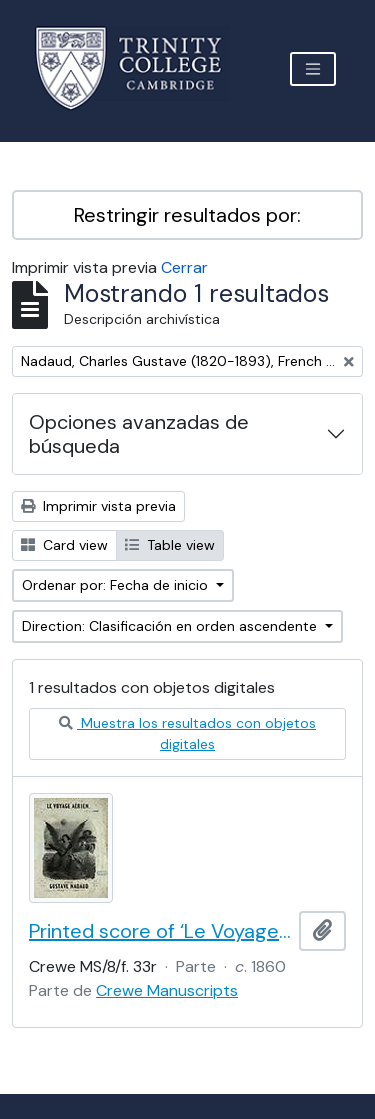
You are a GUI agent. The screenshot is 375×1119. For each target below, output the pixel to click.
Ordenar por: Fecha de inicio (117, 585)
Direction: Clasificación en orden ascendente (171, 626)
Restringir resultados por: (187, 215)
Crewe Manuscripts (167, 990)
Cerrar (184, 267)
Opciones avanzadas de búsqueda (139, 434)
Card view (64, 545)
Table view (170, 545)
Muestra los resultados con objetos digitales (187, 733)
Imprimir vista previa (98, 506)
